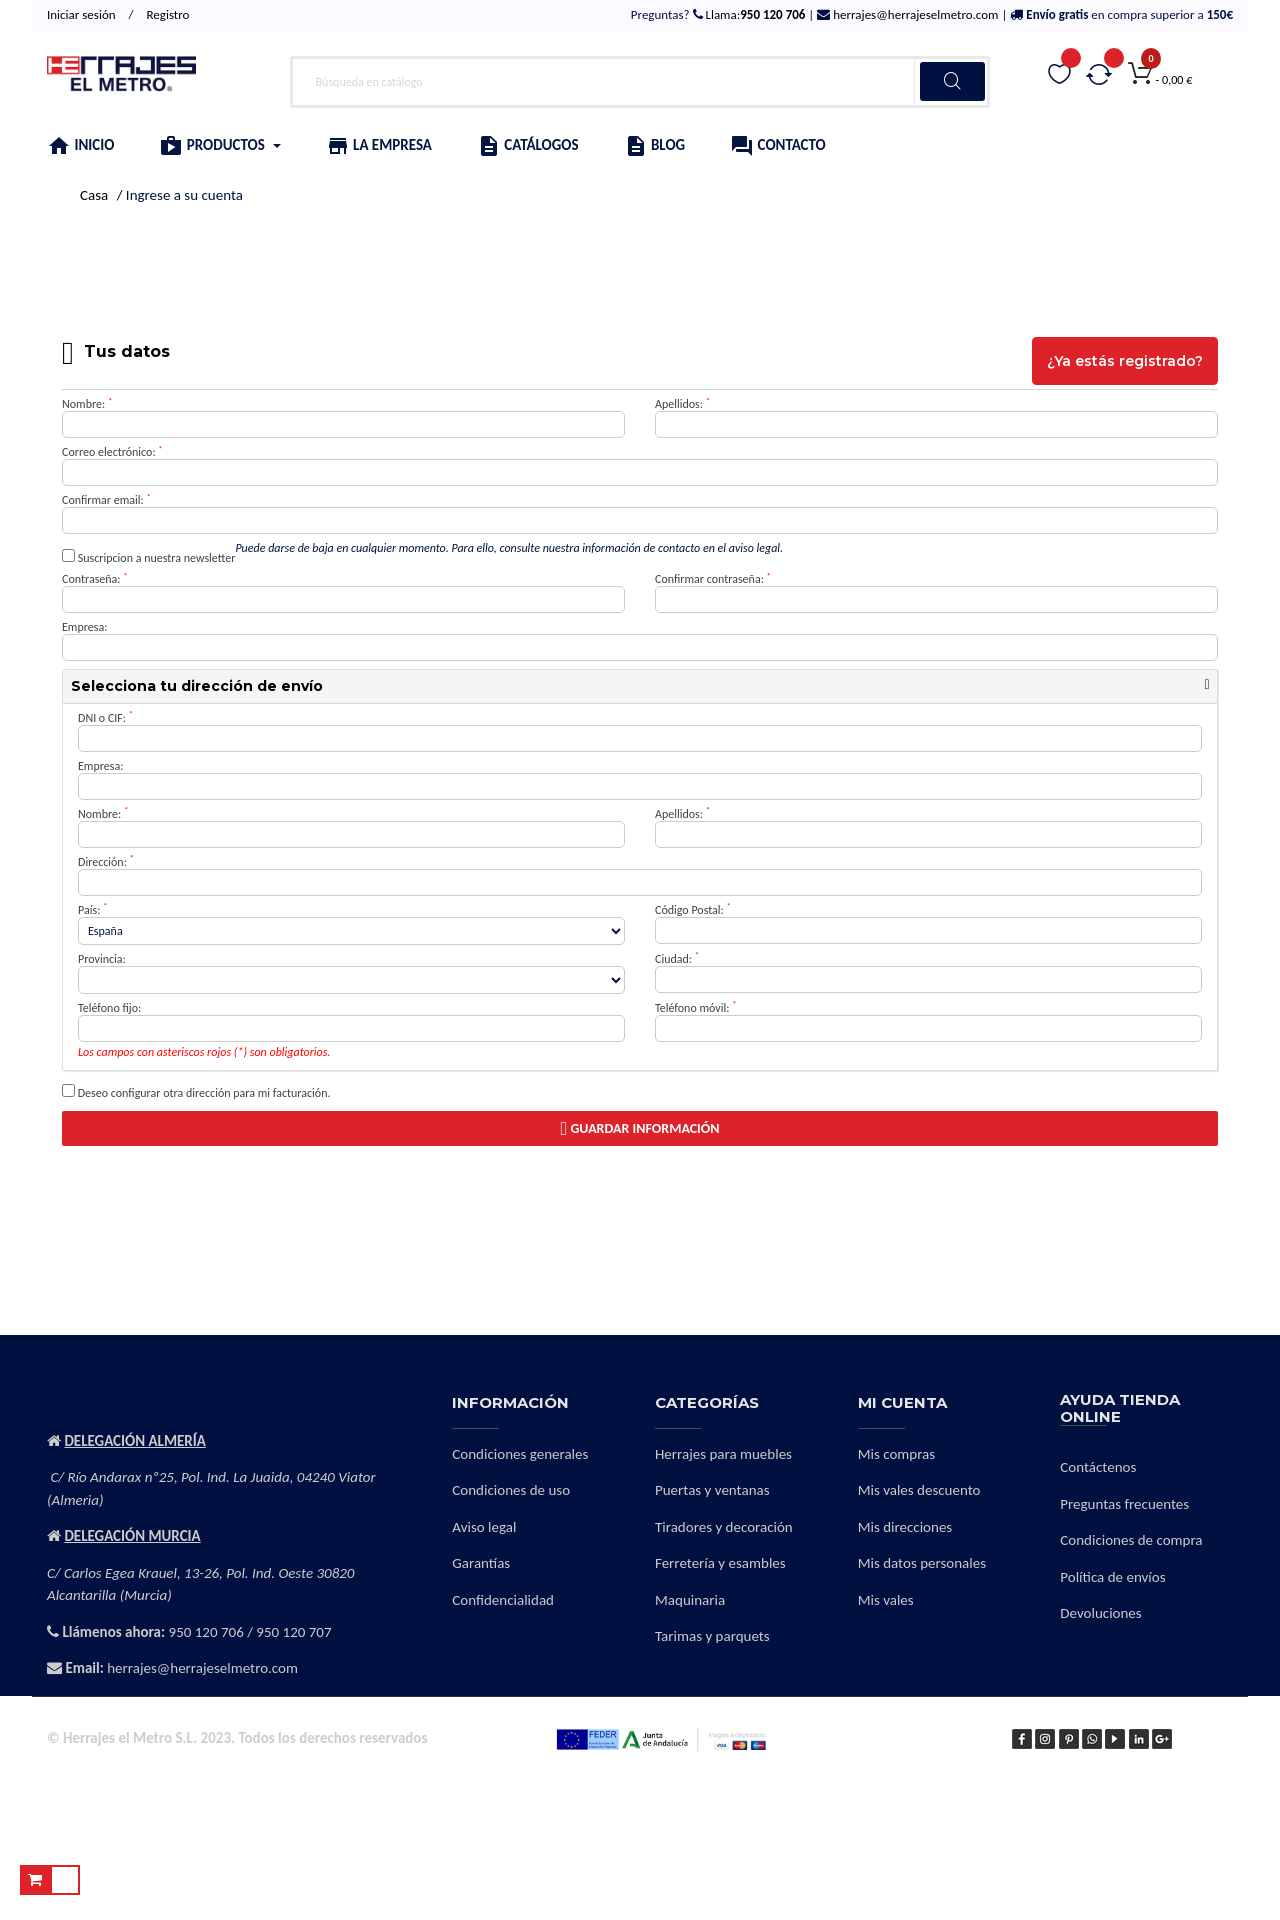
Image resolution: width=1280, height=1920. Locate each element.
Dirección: (106, 862)
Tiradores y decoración (724, 1527)
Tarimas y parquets (712, 1636)
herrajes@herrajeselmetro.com (914, 14)
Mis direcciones (905, 1527)
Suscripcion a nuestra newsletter (148, 557)
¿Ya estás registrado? (1125, 361)
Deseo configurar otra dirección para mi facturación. (196, 1092)
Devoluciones (1100, 1613)
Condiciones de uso (511, 1490)
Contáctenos (1098, 1467)
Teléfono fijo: (109, 1008)
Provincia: (102, 959)
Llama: (754, 14)
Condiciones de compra (1131, 1540)
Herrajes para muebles (723, 1454)
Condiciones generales (520, 1454)
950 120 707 (293, 1632)
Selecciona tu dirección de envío (197, 686)
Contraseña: (95, 579)
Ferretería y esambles (720, 1563)
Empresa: (84, 627)
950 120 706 (206, 1632)
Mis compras (897, 1454)
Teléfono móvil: (696, 1008)
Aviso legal (484, 1527)
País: (93, 910)
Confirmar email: (106, 500)
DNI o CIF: (105, 718)
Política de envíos (1112, 1577)
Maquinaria (690, 1600)
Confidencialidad (503, 1600)
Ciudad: (677, 959)
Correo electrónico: (112, 452)
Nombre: (87, 404)
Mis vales (886, 1600)
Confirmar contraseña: (713, 579)
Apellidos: (682, 404)
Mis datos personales (922, 1563)
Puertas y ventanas (712, 1490)
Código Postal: (693, 910)
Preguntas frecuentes (1124, 1504)
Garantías (481, 1563)
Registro (168, 14)
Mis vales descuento (919, 1490)
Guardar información (639, 1128)
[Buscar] (640, 82)
